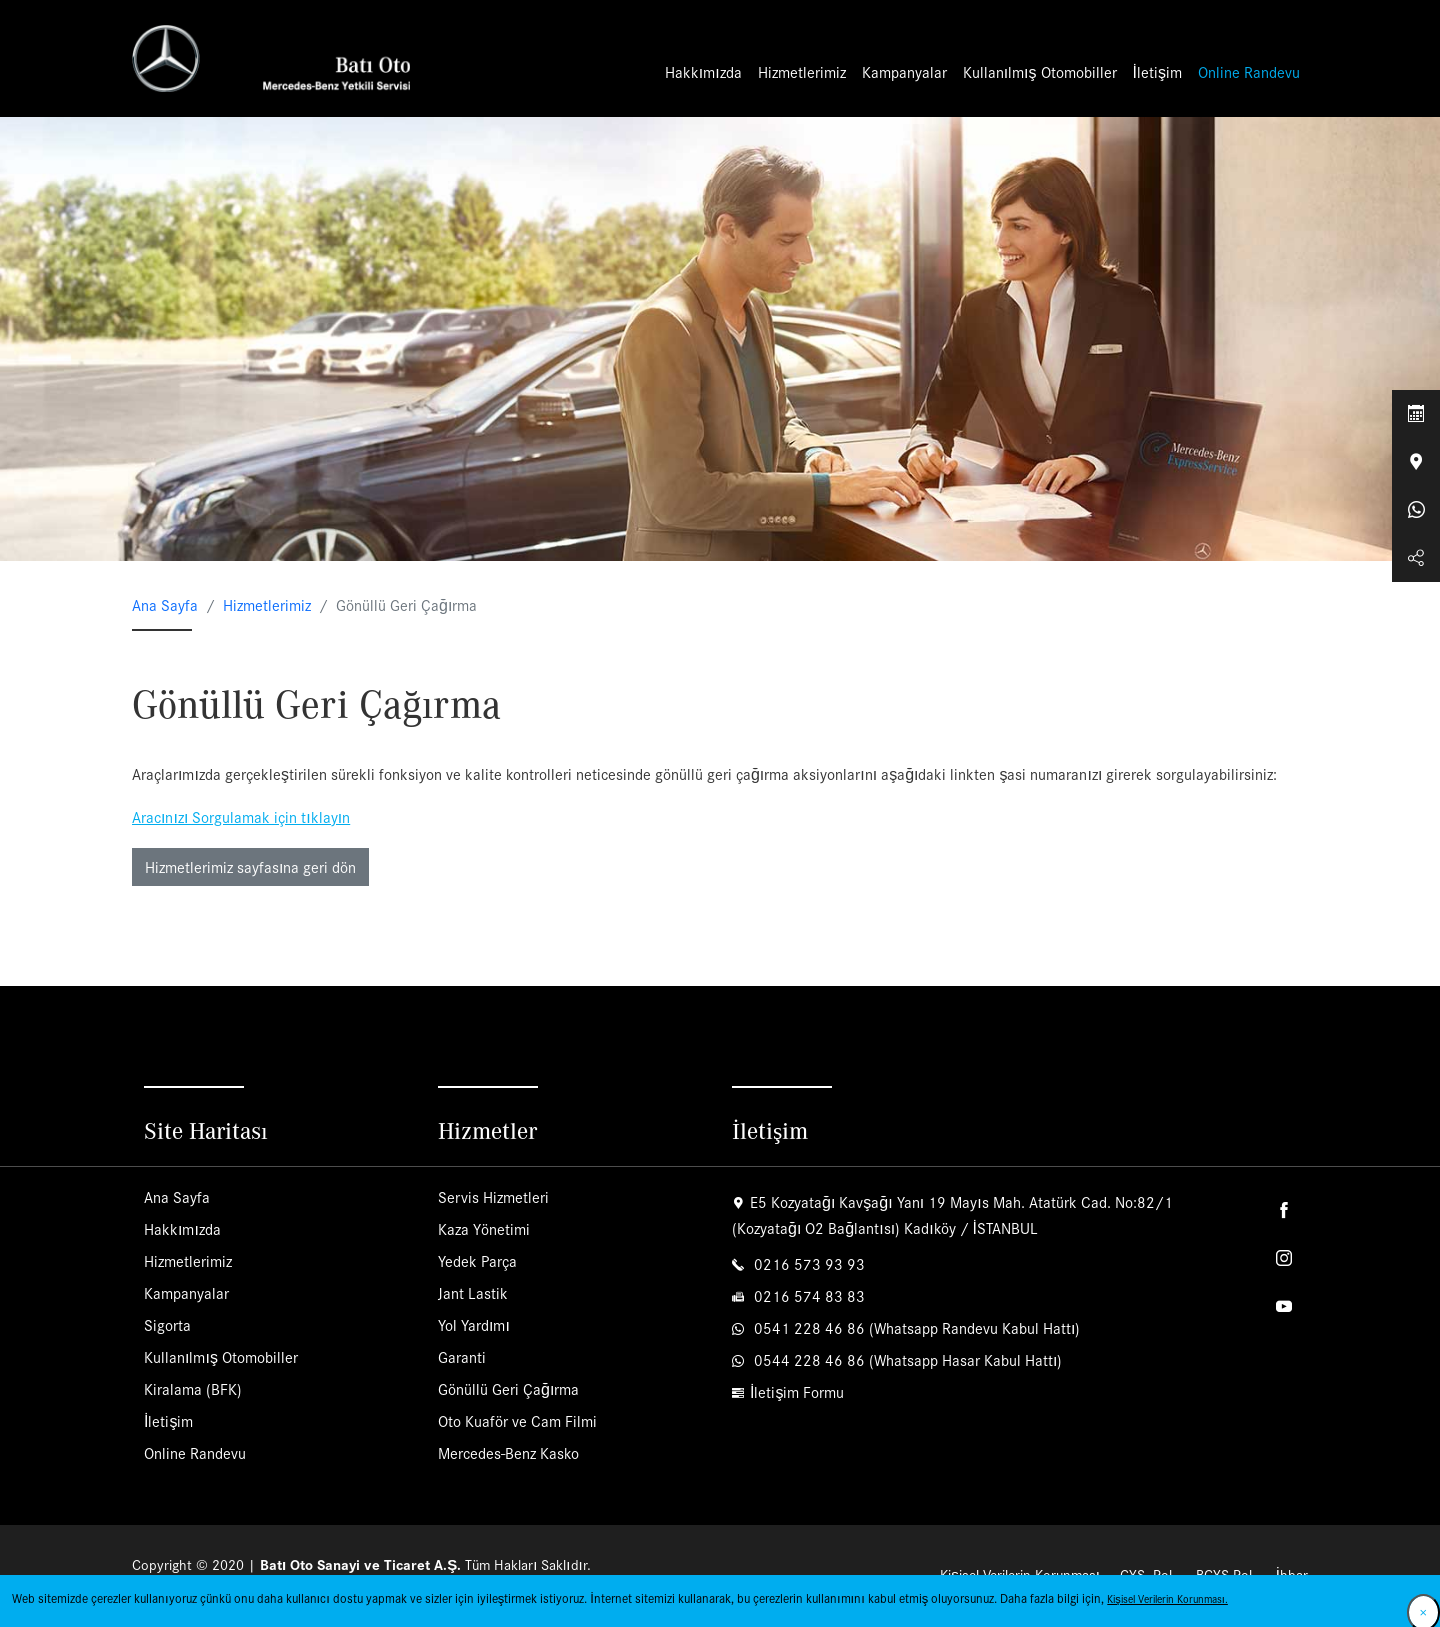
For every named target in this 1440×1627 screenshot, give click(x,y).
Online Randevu (1249, 73)
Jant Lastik (473, 1295)
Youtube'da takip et (1284, 1309)
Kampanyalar (904, 73)
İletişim (1157, 73)
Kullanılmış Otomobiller (1040, 73)
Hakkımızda (703, 73)
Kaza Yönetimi (484, 1231)
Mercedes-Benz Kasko (508, 1455)
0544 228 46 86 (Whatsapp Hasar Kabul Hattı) (906, 1362)
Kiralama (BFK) (193, 1391)
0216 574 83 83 (807, 1298)
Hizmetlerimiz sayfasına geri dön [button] (250, 869)
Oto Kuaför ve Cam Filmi (517, 1423)
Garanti (462, 1359)
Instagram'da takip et (1284, 1261)
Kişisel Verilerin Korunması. (1167, 1598)
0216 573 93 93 (807, 1266)
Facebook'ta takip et (1284, 1213)
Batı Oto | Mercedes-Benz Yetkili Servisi (277, 60)
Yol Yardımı (474, 1327)
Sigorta (167, 1327)
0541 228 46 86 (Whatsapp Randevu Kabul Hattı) (915, 1330)
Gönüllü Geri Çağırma (508, 1391)
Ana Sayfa (165, 607)
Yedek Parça (477, 1263)
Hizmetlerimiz (802, 73)
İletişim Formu (797, 1394)
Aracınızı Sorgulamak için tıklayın (241, 819)
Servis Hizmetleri (493, 1199)
